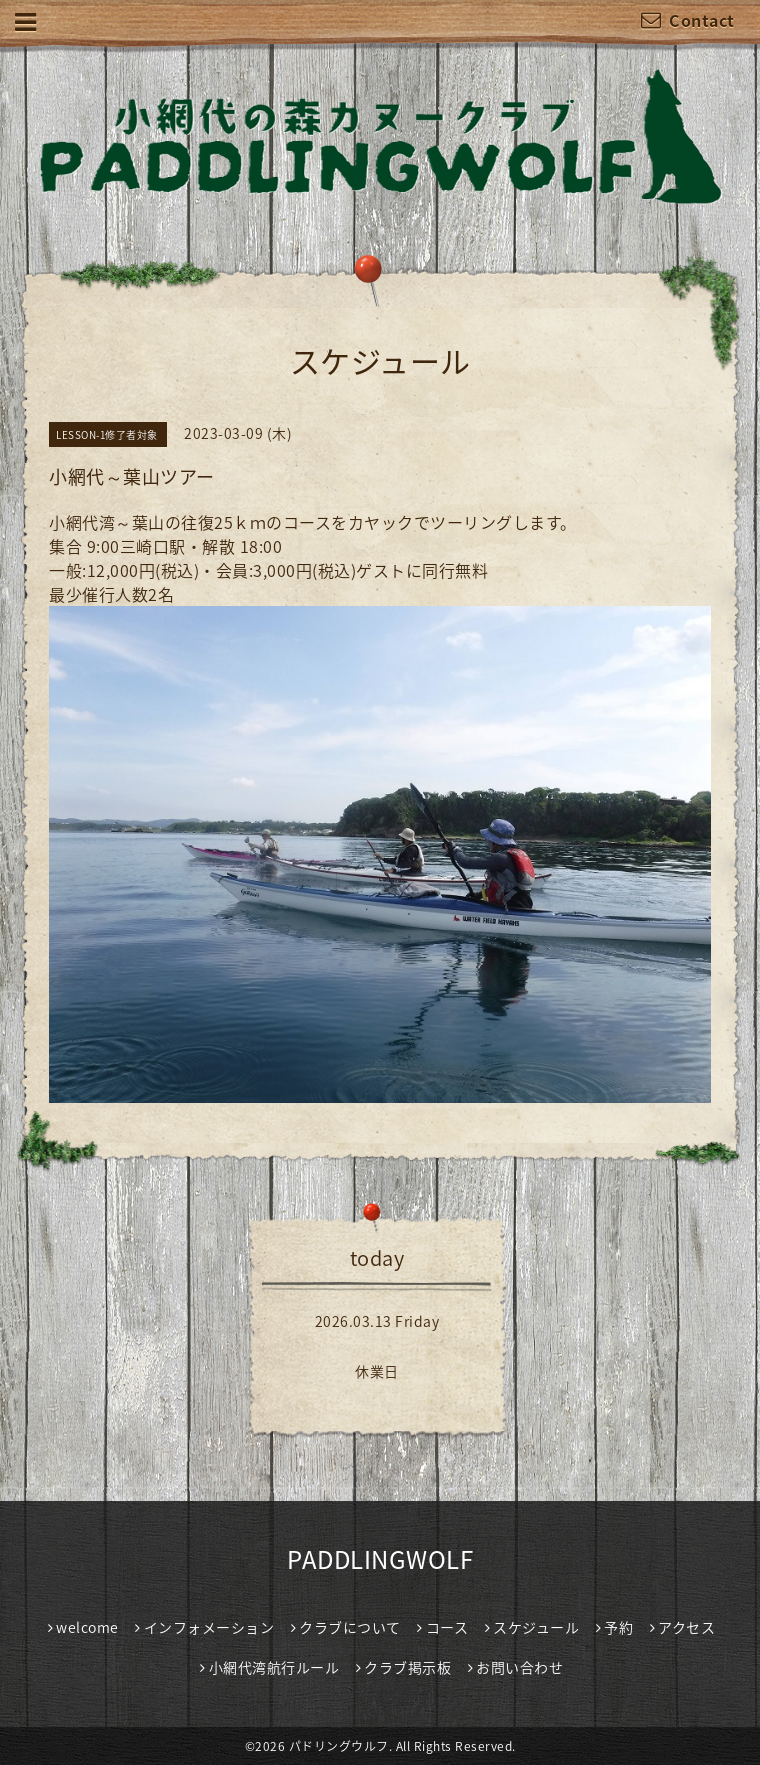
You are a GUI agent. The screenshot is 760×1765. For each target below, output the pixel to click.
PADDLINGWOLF (380, 1559)
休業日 (377, 1371)
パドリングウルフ (339, 1746)
